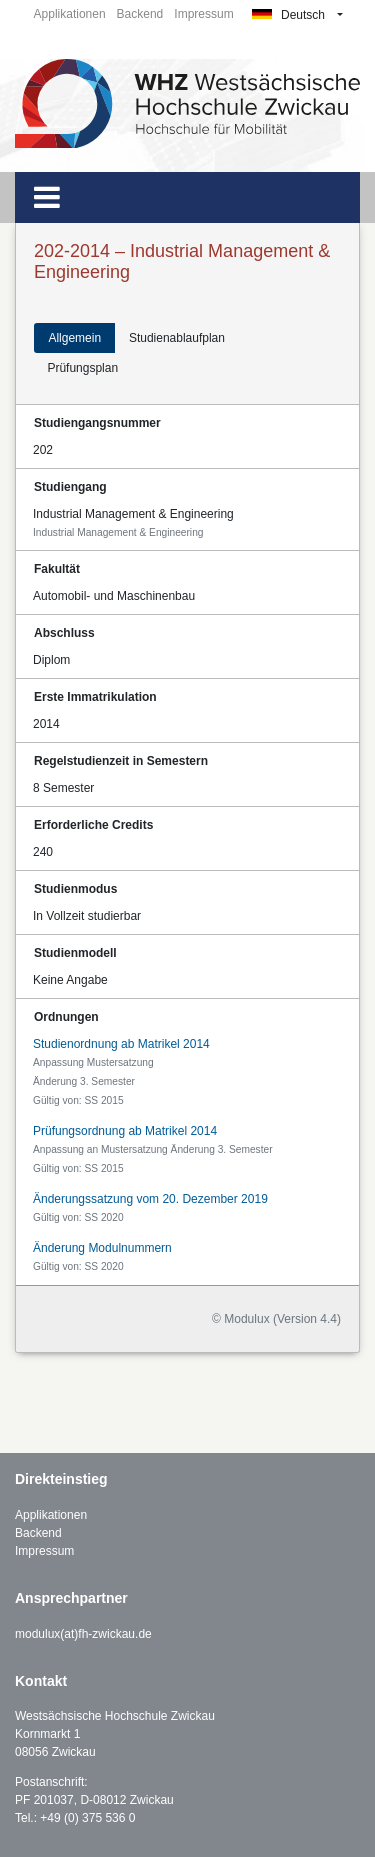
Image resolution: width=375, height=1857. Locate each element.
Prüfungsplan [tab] (82, 368)
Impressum (203, 14)
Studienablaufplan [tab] (177, 338)
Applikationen (70, 14)
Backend (140, 14)
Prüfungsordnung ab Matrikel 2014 (125, 1131)
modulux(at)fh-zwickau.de (83, 1634)
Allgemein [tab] (74, 338)
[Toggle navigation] (47, 197)
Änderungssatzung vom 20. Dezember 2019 (150, 1199)
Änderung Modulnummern (102, 1248)
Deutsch (288, 15)
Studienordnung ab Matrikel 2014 (121, 1044)
